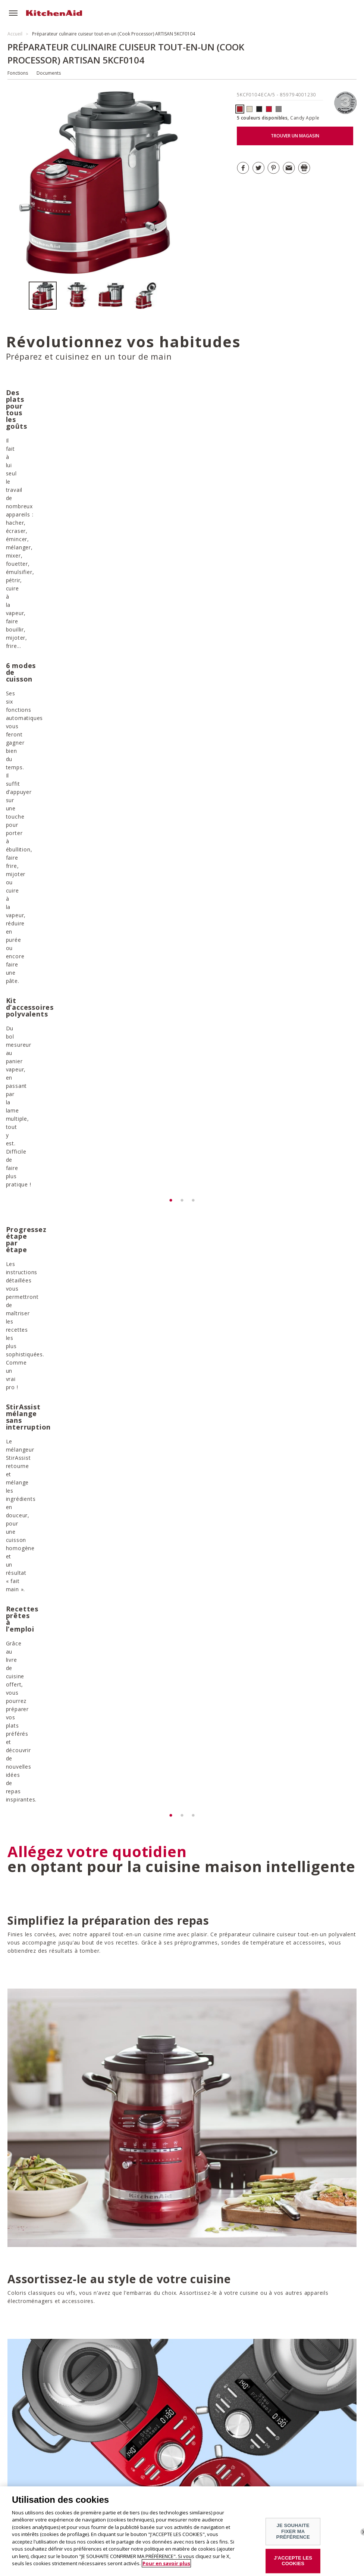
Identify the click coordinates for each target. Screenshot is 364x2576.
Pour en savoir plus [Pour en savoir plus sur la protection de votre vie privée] (166, 2568)
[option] (46, 296)
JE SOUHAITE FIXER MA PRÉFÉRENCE (293, 2536)
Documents (49, 73)
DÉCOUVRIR (50, 1976)
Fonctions (17, 73)
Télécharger (225, 2394)
